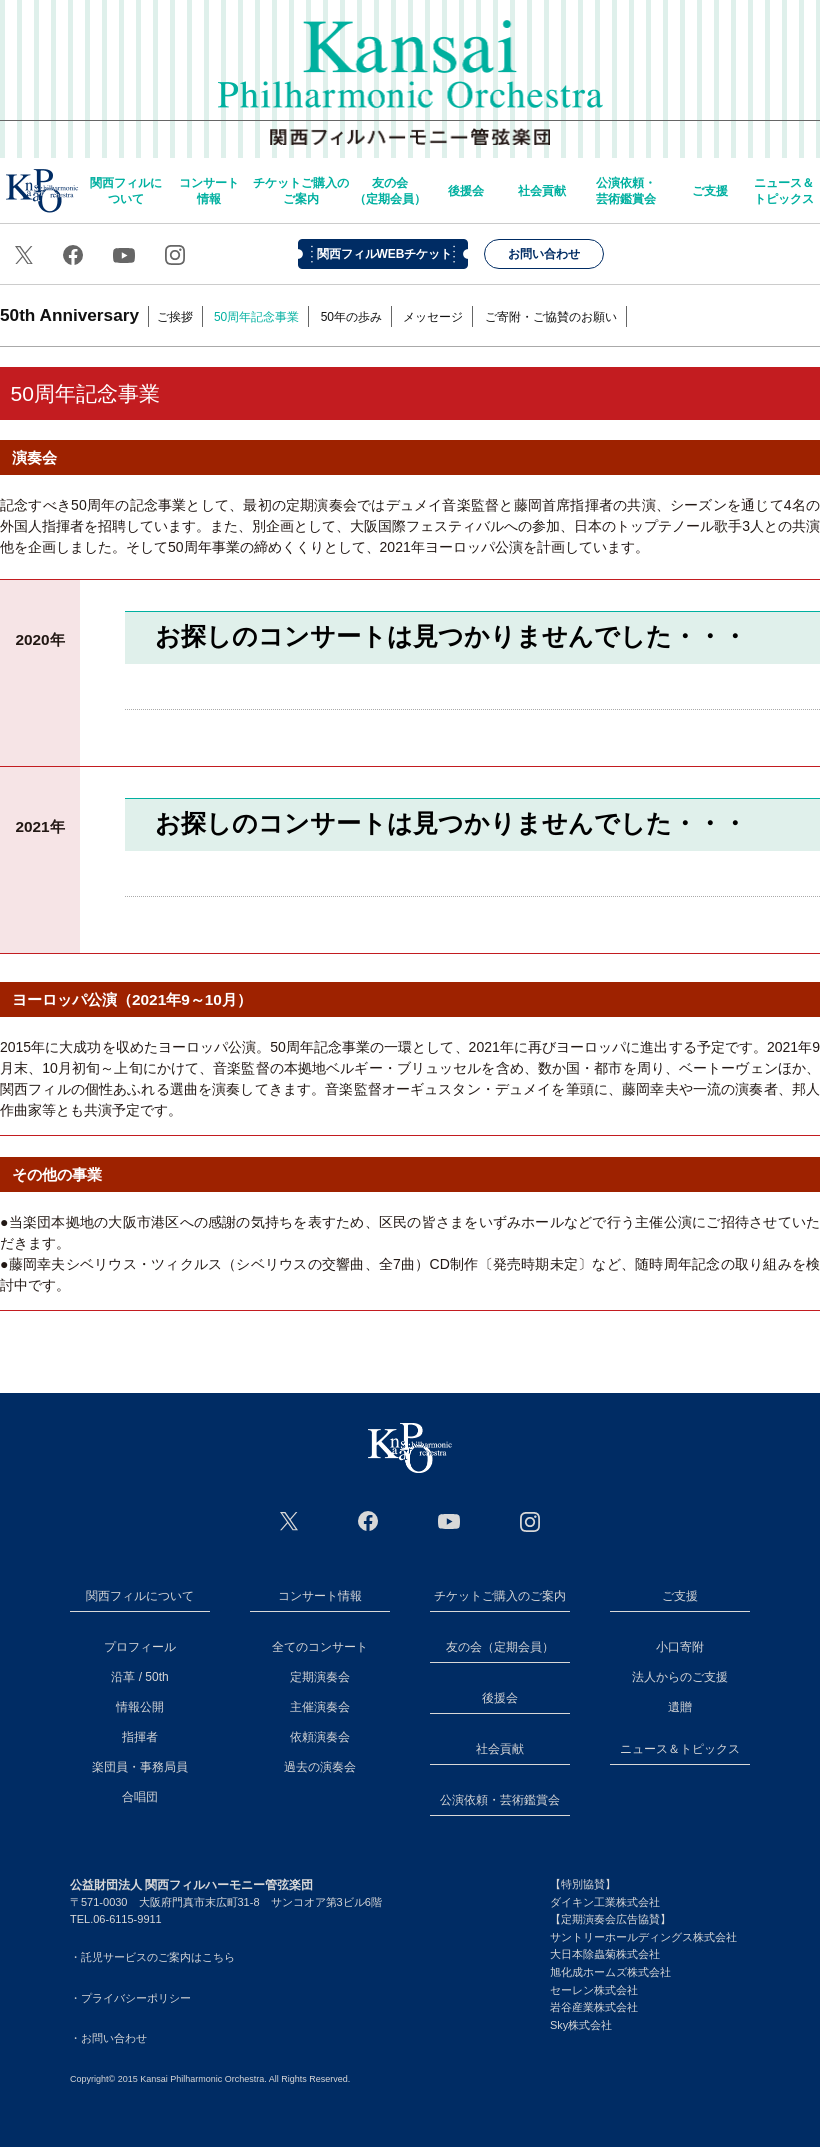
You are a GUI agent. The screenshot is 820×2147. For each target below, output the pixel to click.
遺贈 (680, 1707)
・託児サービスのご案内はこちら (152, 1957)
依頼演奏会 (320, 1737)
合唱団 (140, 1797)
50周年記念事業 (256, 317)
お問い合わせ (544, 254)
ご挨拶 (175, 317)
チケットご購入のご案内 (301, 191)
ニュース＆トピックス (784, 191)
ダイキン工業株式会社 (605, 1902)
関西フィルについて (126, 191)
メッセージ (433, 317)
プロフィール (140, 1647)
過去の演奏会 (320, 1767)
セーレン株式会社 (594, 1990)
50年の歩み (351, 317)
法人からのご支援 (680, 1677)
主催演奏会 (320, 1707)
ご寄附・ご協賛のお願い (551, 317)
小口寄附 (680, 1647)
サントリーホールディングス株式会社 (643, 1937)
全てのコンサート (320, 1647)
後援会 (466, 191)
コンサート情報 (209, 191)
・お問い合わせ (108, 2038)
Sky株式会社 (581, 2025)
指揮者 (140, 1737)
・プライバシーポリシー (130, 1998)
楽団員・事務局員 (140, 1767)
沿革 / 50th (139, 1677)
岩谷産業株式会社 (594, 2007)
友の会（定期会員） (390, 191)
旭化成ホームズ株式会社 (610, 1972)
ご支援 (710, 191)
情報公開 (140, 1707)
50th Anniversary (69, 315)
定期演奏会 (320, 1677)
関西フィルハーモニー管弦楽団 (410, 70)
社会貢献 (542, 191)
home (42, 190)
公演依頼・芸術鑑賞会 (626, 191)
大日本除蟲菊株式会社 (605, 1954)
